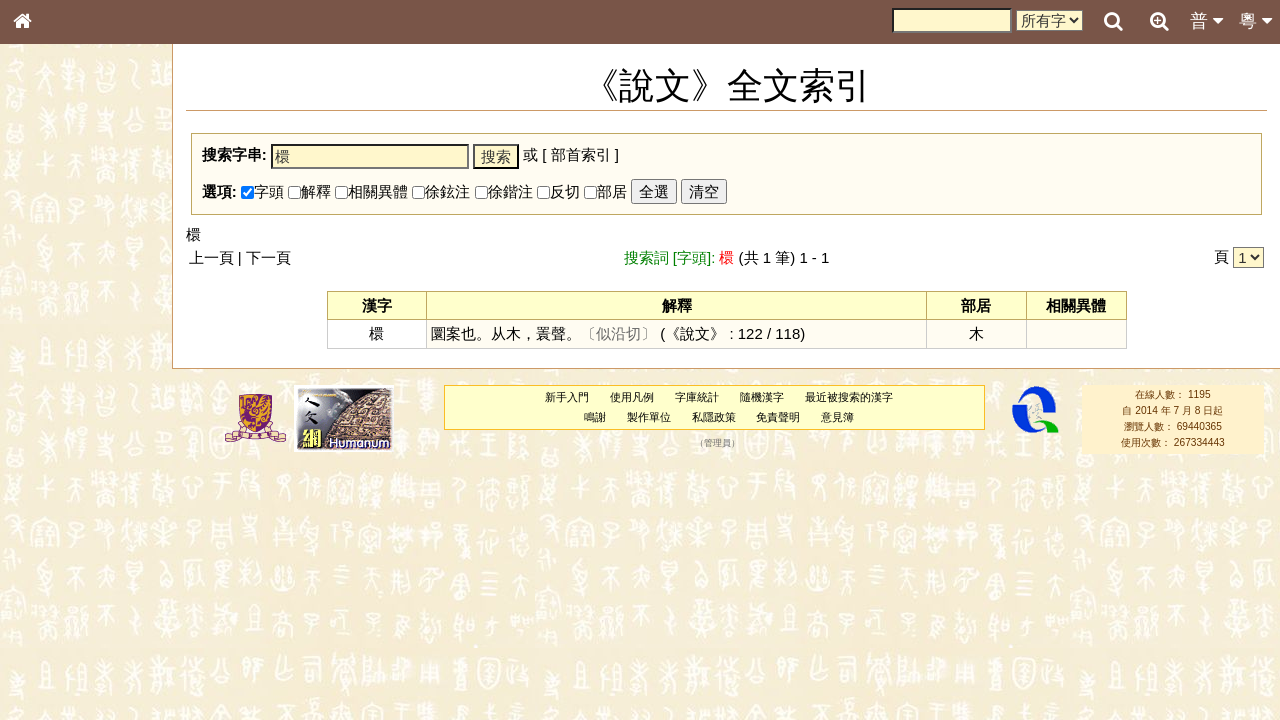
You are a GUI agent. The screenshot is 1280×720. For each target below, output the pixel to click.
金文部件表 (55, 322)
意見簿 (837, 417)
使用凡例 (632, 397)
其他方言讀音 (61, 562)
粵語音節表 (55, 392)
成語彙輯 (49, 651)
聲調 (95, 526)
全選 (654, 191)
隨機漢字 (762, 397)
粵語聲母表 (55, 410)
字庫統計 (697, 397)
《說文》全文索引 (73, 615)
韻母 (68, 526)
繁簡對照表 (55, 669)
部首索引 (49, 267)
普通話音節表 (61, 544)
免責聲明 (778, 417)
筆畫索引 (49, 285)
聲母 (40, 526)
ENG (88, 220)
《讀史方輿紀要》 (73, 633)
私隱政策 (714, 417)
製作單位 (649, 417)
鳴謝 (595, 417)
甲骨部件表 (55, 303)
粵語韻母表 (55, 429)
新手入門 (567, 397)
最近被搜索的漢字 (849, 397)
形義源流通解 (61, 340)
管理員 (717, 443)
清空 (704, 191)
